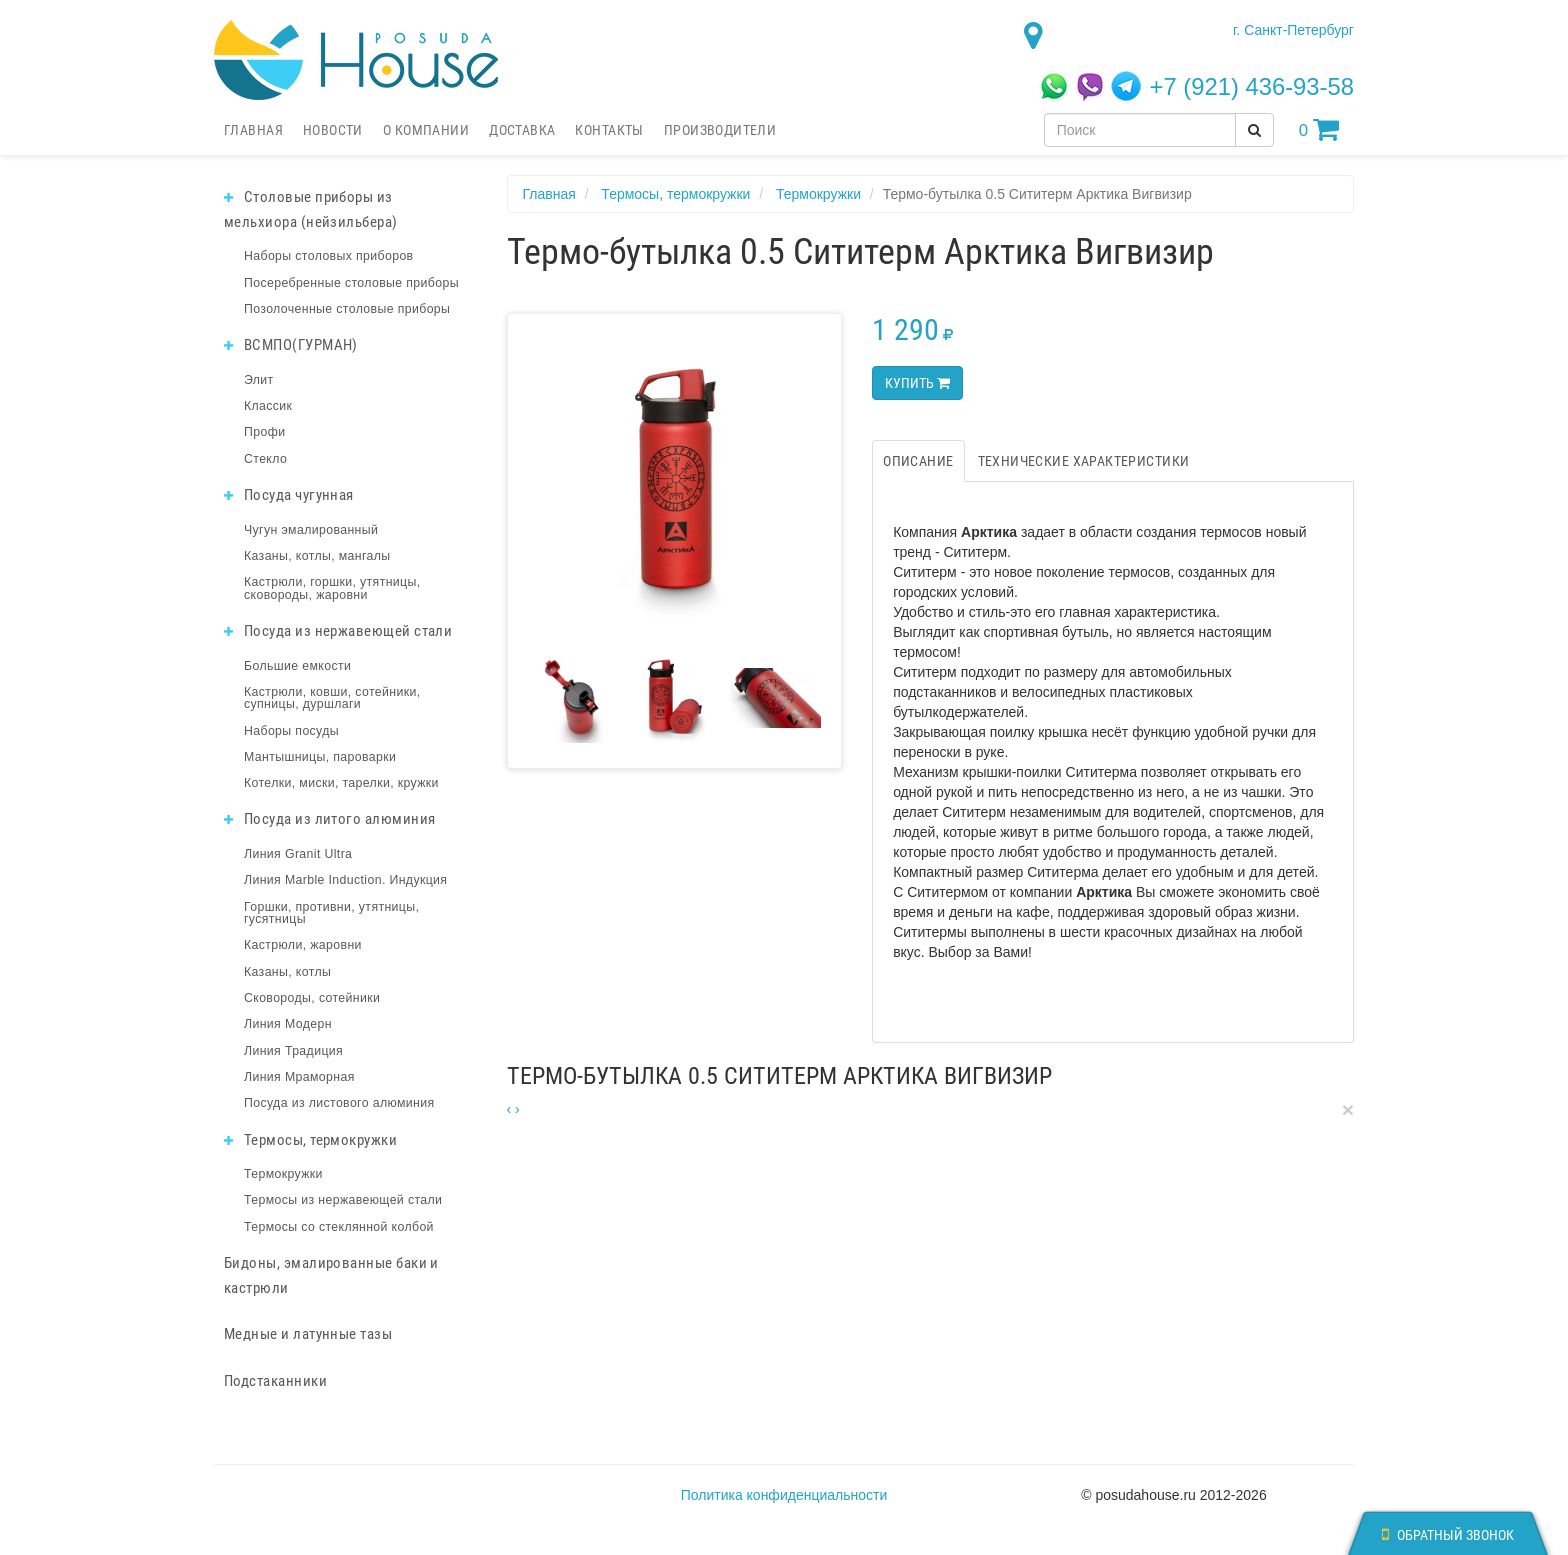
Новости (333, 130)
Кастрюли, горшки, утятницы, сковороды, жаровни (332, 588)
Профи (264, 432)
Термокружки (283, 1174)
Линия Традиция (293, 1051)
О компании (426, 130)
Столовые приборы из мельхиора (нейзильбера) (311, 209)
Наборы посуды (291, 731)
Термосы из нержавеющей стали (343, 1200)
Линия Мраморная (299, 1077)
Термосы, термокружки (310, 1140)
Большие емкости (297, 666)
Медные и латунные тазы (308, 1334)
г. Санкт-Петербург (1293, 30)
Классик (268, 406)
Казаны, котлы (287, 972)
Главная (253, 130)
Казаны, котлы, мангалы (317, 556)
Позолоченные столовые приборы (347, 309)
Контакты (609, 130)
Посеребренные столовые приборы (351, 283)
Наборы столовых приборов (329, 256)
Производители (720, 130)
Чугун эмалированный (311, 530)
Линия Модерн (288, 1024)
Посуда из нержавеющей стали (338, 631)
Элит (259, 380)
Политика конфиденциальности (784, 1495)
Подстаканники (275, 1381)
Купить (917, 383)
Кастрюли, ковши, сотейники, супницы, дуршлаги (332, 698)
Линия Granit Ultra (298, 854)
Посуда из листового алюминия (339, 1103)
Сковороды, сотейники (312, 998)
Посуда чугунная (289, 495)
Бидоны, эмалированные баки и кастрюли (331, 1275)
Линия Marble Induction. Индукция (345, 880)
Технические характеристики (1084, 461)
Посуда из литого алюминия (329, 819)
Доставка (522, 130)
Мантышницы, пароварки (320, 757)
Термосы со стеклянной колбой (339, 1227)
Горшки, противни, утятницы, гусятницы (331, 913)
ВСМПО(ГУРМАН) (291, 345)
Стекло (265, 459)
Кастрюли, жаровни (303, 945)
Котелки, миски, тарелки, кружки (341, 783)
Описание (918, 461)
